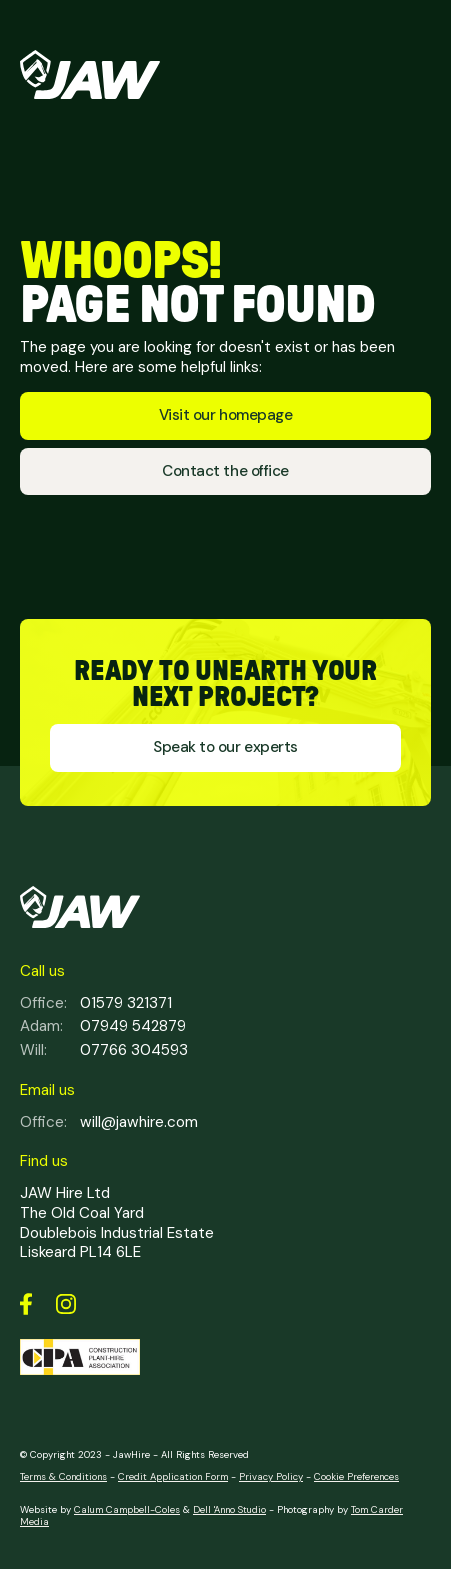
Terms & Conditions (63, 1476)
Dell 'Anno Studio (229, 1509)
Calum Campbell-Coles (127, 1509)
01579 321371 (96, 1004)
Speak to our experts (225, 747)
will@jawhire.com (109, 1123)
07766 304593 (104, 1051)
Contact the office (225, 471)
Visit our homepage (225, 415)
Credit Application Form (173, 1476)
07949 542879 (103, 1027)
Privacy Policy (271, 1476)
